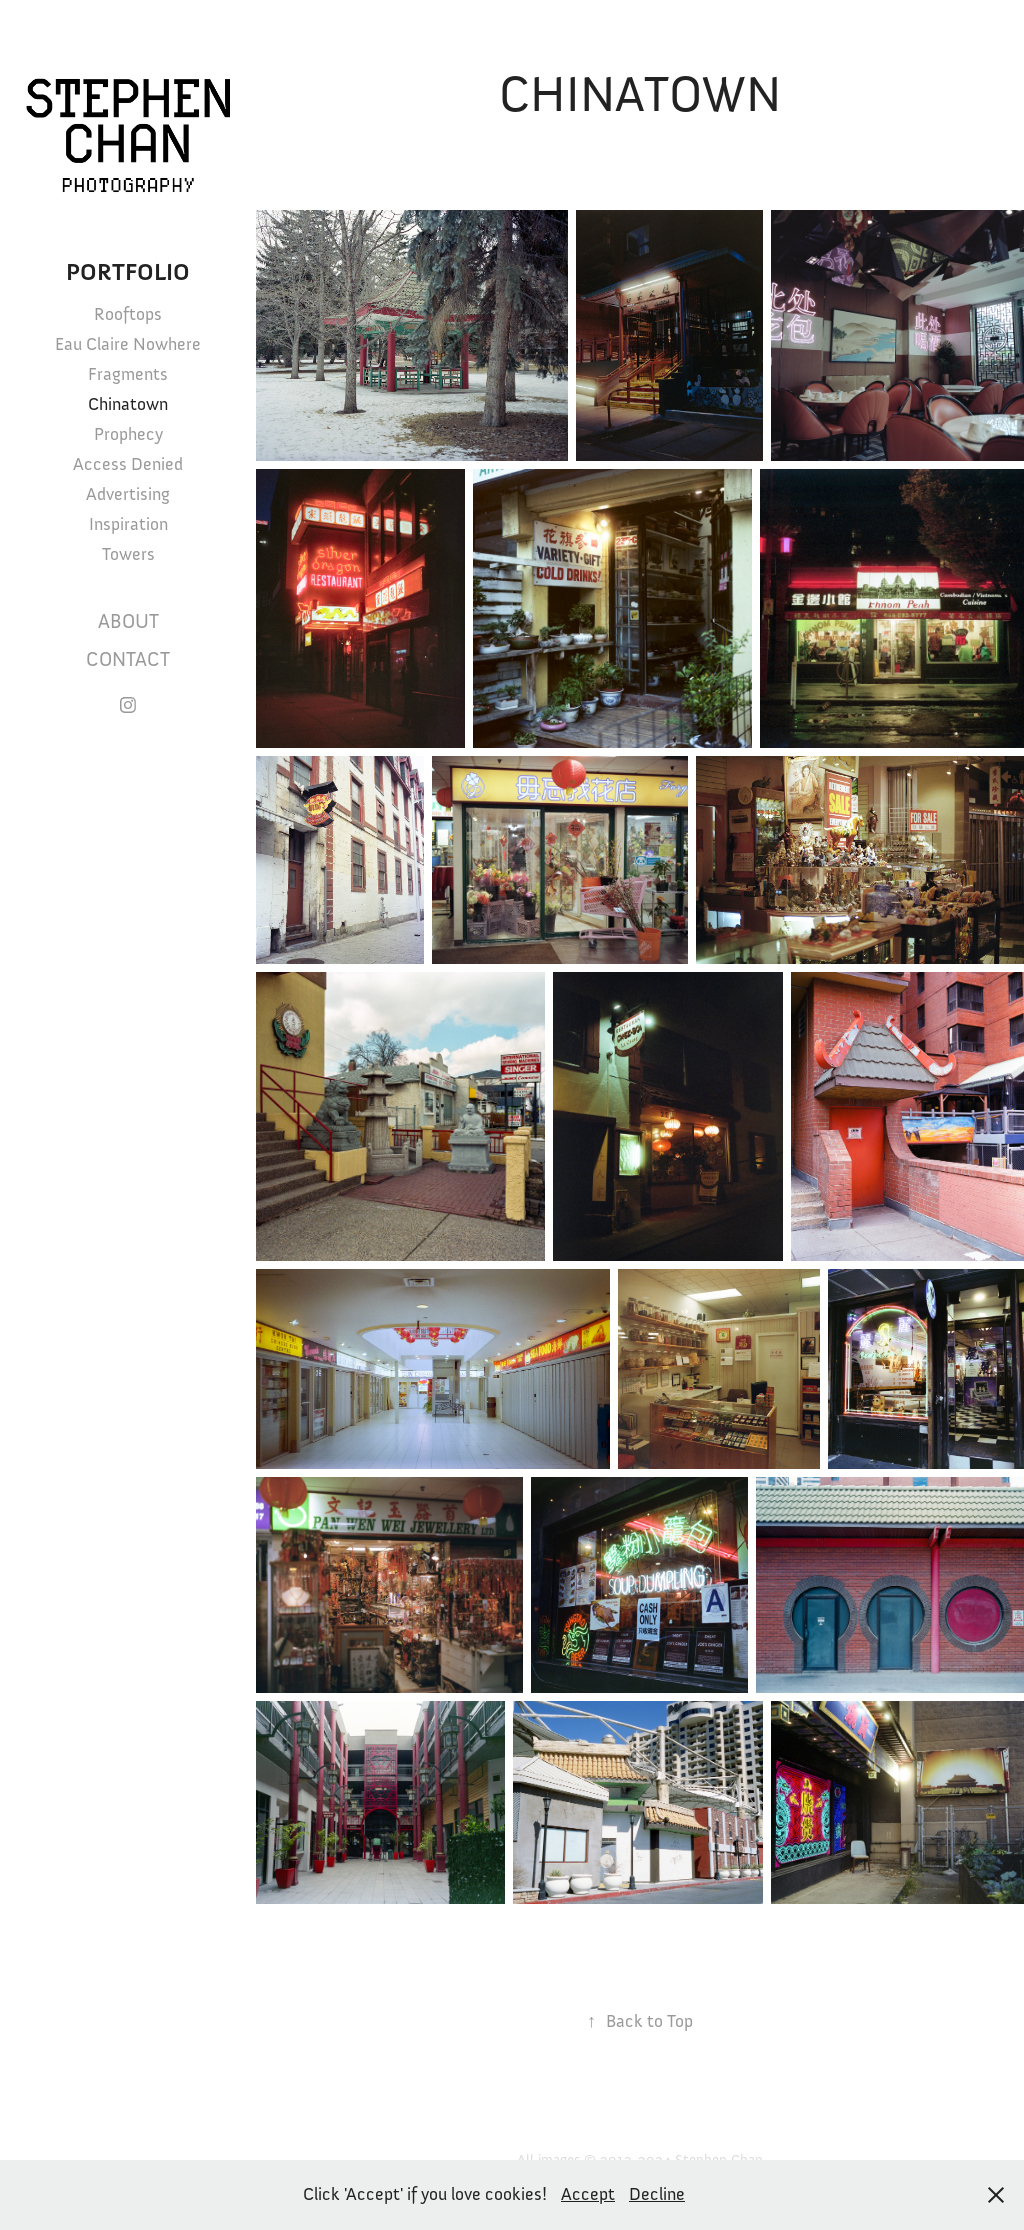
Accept (588, 2194)
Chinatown (128, 404)
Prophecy (128, 434)
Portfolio (128, 272)
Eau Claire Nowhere (128, 344)
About (128, 621)
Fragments (128, 374)
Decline (657, 2194)
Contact (128, 659)
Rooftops (128, 314)
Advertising (128, 494)
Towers (128, 554)
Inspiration (128, 524)
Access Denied (128, 464)
